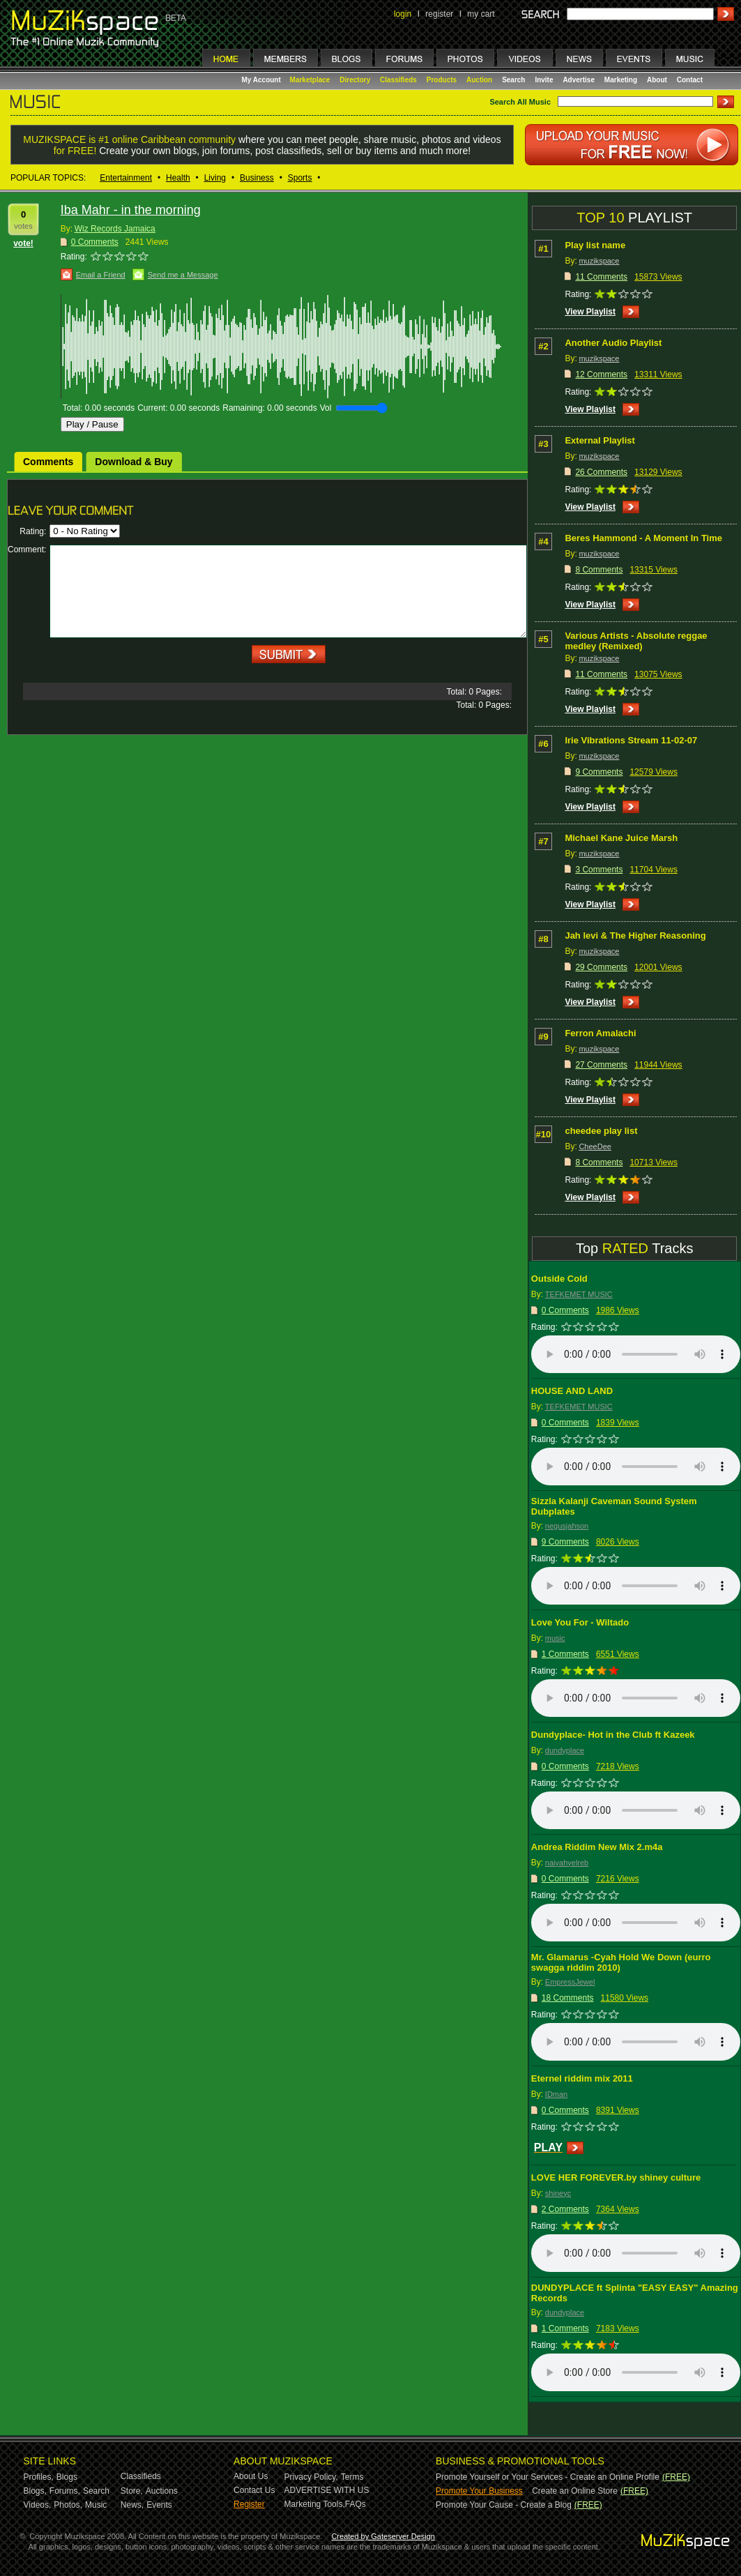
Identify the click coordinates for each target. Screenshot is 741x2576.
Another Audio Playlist (613, 343)
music (555, 1638)
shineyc (558, 2193)
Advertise (579, 80)
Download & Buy (133, 461)
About (657, 80)
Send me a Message (183, 275)
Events (159, 2505)
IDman (556, 2094)
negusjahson (566, 1526)
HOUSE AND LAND (572, 1391)
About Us (251, 2476)
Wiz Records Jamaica (115, 229)
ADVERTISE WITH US (326, 2490)
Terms (352, 2477)
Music (96, 2505)
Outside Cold (559, 1278)
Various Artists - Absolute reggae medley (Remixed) (636, 640)
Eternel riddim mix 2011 (582, 2078)
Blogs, (35, 2491)
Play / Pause (92, 424)
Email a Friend (100, 275)
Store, (132, 2491)
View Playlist (590, 312)
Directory (354, 80)
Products (442, 80)
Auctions (162, 2491)
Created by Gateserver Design (383, 2536)
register (439, 14)
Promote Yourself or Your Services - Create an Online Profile (547, 2477)
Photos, (68, 2505)
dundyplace (564, 1750)
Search (513, 80)
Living (215, 178)
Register (249, 2504)
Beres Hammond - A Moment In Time (643, 538)
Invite (544, 80)
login (402, 14)
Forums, (64, 2491)
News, (132, 2505)
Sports (300, 178)
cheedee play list (601, 1131)
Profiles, (39, 2477)
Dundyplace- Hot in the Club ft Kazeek (613, 1734)
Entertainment (126, 178)
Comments (48, 461)
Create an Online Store (575, 2491)
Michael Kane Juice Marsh (621, 838)
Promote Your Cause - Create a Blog (504, 2505)
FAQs (355, 2504)
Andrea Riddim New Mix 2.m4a (597, 1847)
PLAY (548, 2147)
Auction (479, 80)
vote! (23, 243)
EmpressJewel (570, 1982)
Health (178, 178)
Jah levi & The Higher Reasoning (635, 935)
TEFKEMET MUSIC (579, 1294)
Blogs (66, 2477)
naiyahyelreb (566, 1862)
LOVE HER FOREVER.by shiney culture (616, 2177)
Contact (690, 80)
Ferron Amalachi (600, 1033)
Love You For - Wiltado (580, 1622)
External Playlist (599, 440)
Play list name (595, 245)
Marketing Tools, (314, 2504)
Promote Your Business (479, 2491)
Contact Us (254, 2490)
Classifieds (398, 80)
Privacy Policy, (311, 2477)
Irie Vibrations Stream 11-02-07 (631, 740)
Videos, (38, 2505)
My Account (262, 80)
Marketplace (310, 80)
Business (257, 178)
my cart (480, 14)
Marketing (620, 80)
